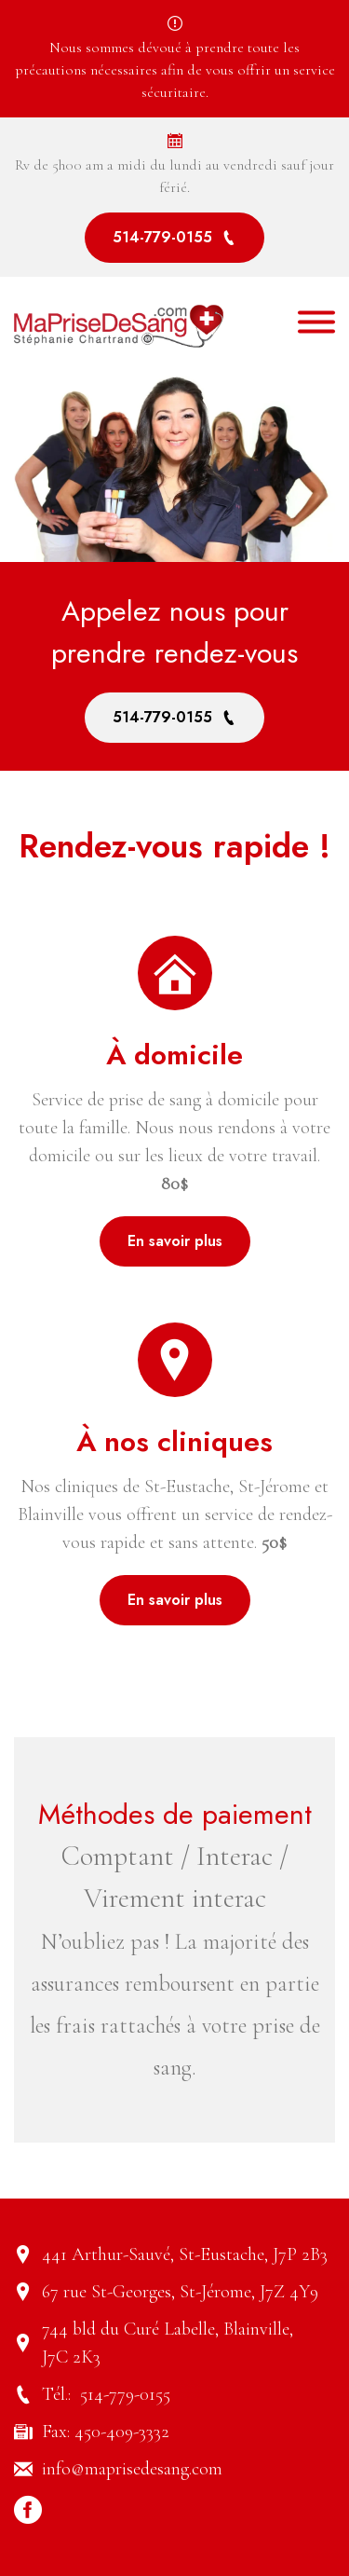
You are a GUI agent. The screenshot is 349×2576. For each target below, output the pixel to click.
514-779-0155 (174, 237)
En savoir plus (175, 1241)
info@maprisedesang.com (132, 2469)
